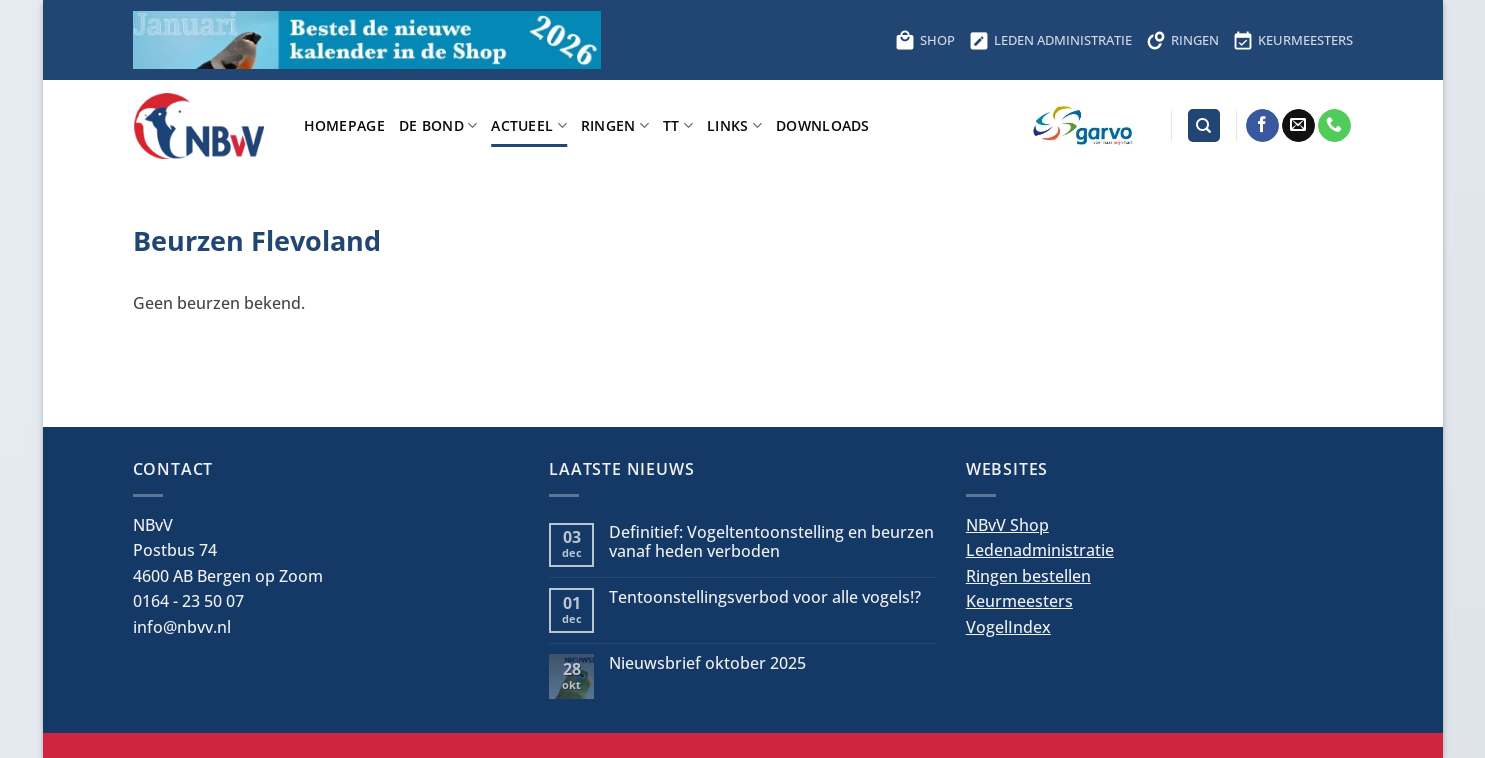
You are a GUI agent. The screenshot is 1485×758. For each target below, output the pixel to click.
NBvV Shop (1007, 525)
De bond (438, 125)
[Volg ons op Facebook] (1262, 126)
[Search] (1204, 125)
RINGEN (1182, 40)
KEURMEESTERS (1293, 40)
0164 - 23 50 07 (188, 601)
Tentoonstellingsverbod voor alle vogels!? (765, 597)
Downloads (823, 125)
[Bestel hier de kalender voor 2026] (367, 40)
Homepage (344, 125)
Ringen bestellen (1028, 576)
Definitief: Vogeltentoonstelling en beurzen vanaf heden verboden (771, 542)
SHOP (925, 40)
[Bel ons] (1334, 126)
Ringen (615, 125)
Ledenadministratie (1040, 550)
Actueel (529, 125)
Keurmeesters (1019, 601)
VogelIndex (1008, 627)
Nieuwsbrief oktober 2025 (707, 663)
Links (734, 125)
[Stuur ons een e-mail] (1298, 126)
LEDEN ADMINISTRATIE (1050, 40)
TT (678, 125)
